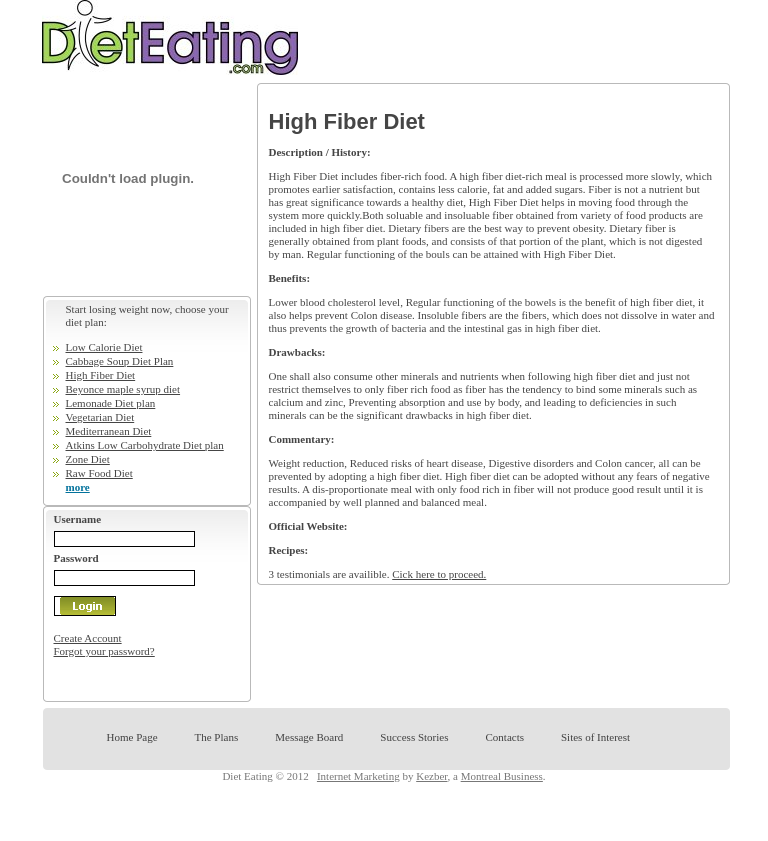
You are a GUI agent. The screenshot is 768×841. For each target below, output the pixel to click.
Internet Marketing (358, 776)
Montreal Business (502, 776)
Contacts (504, 737)
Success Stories (414, 737)
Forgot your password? (104, 651)
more (78, 487)
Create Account (88, 638)
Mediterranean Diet (109, 431)
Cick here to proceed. (439, 574)
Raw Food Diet (99, 473)
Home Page (132, 737)
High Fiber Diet (101, 375)
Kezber (431, 776)
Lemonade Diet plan (111, 403)
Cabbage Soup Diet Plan (120, 361)
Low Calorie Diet (104, 347)
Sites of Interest (595, 737)
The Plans (217, 737)
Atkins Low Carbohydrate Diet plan (145, 445)
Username (78, 519)
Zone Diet (88, 459)
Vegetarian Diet (100, 417)
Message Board (309, 737)
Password (76, 558)
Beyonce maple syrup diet (123, 389)
